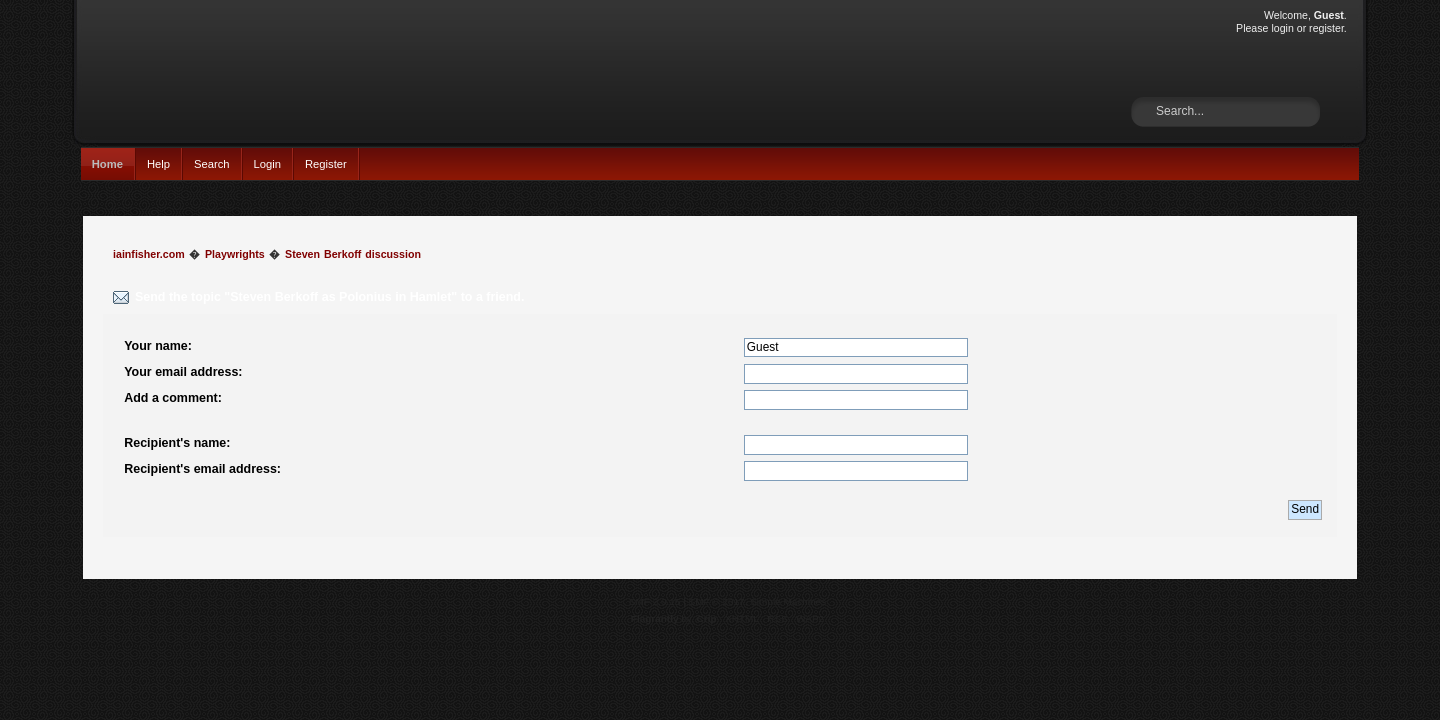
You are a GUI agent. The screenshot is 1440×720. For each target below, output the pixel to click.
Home (107, 164)
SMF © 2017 (717, 601)
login (1282, 28)
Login (267, 164)
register (1326, 28)
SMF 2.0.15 (655, 601)
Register (326, 164)
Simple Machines (788, 601)
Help (158, 164)
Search (212, 164)
